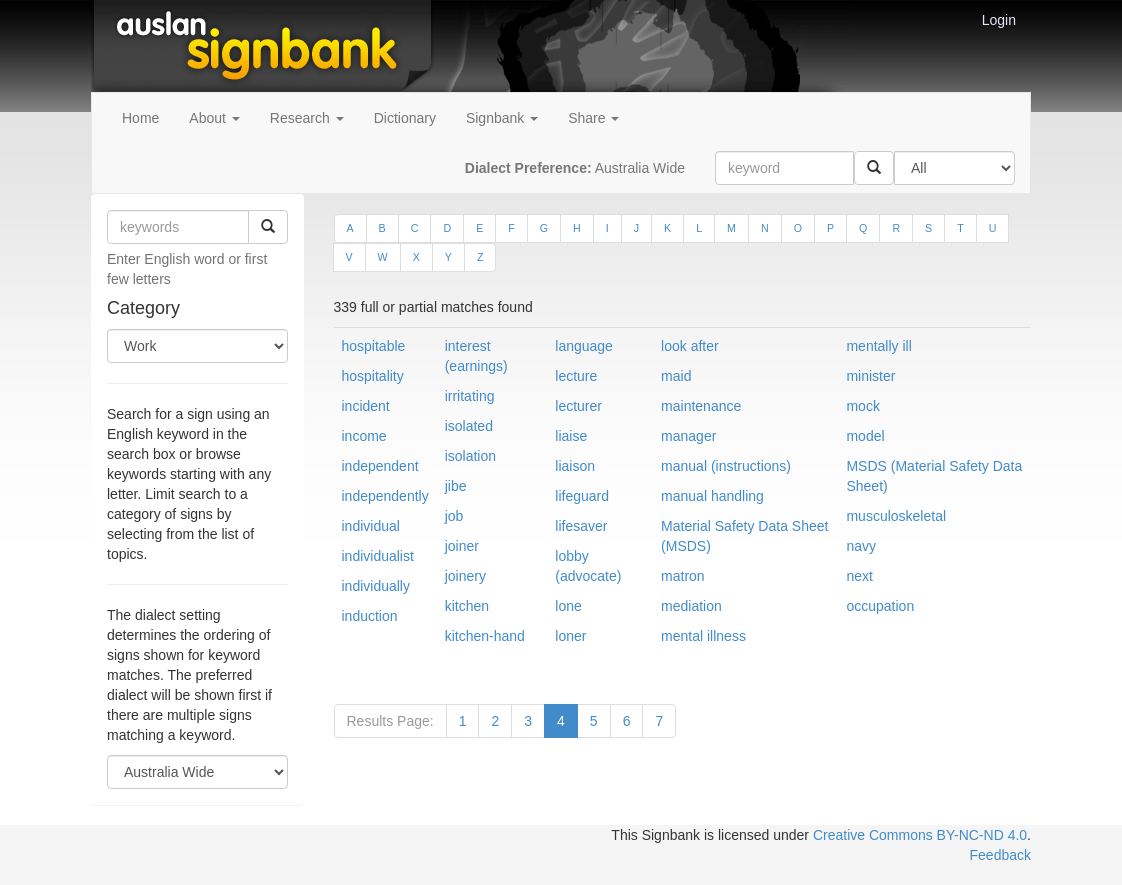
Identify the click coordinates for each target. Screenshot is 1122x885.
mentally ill (878, 346)
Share (593, 118)
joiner (462, 546)
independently (385, 496)
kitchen (467, 606)
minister (870, 376)
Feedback (1000, 855)
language (584, 346)
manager (688, 436)
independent (380, 466)
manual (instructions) (726, 466)
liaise (571, 436)
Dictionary (405, 118)
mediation (691, 606)
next (859, 576)
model (865, 436)
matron (683, 576)
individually (376, 586)
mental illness (703, 636)
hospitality (373, 376)
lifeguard (582, 496)
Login (999, 20)
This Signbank (655, 835)
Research (307, 118)
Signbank (502, 118)
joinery (465, 576)
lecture (576, 376)
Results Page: (390, 721)
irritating (470, 396)
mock (862, 406)
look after (690, 346)
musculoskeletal (896, 516)
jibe (456, 486)
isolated (469, 426)
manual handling (712, 496)
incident (366, 406)
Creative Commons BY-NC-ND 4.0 (920, 835)
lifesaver (581, 526)
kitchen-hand (485, 636)
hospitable (374, 346)
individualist (378, 556)
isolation (470, 456)
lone (568, 606)
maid (676, 376)
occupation (880, 606)
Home (140, 118)
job (454, 516)
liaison (575, 466)
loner (570, 636)
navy (861, 546)
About (214, 118)
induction (370, 616)
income (364, 436)
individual (371, 526)
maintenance (701, 406)
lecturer (578, 406)
